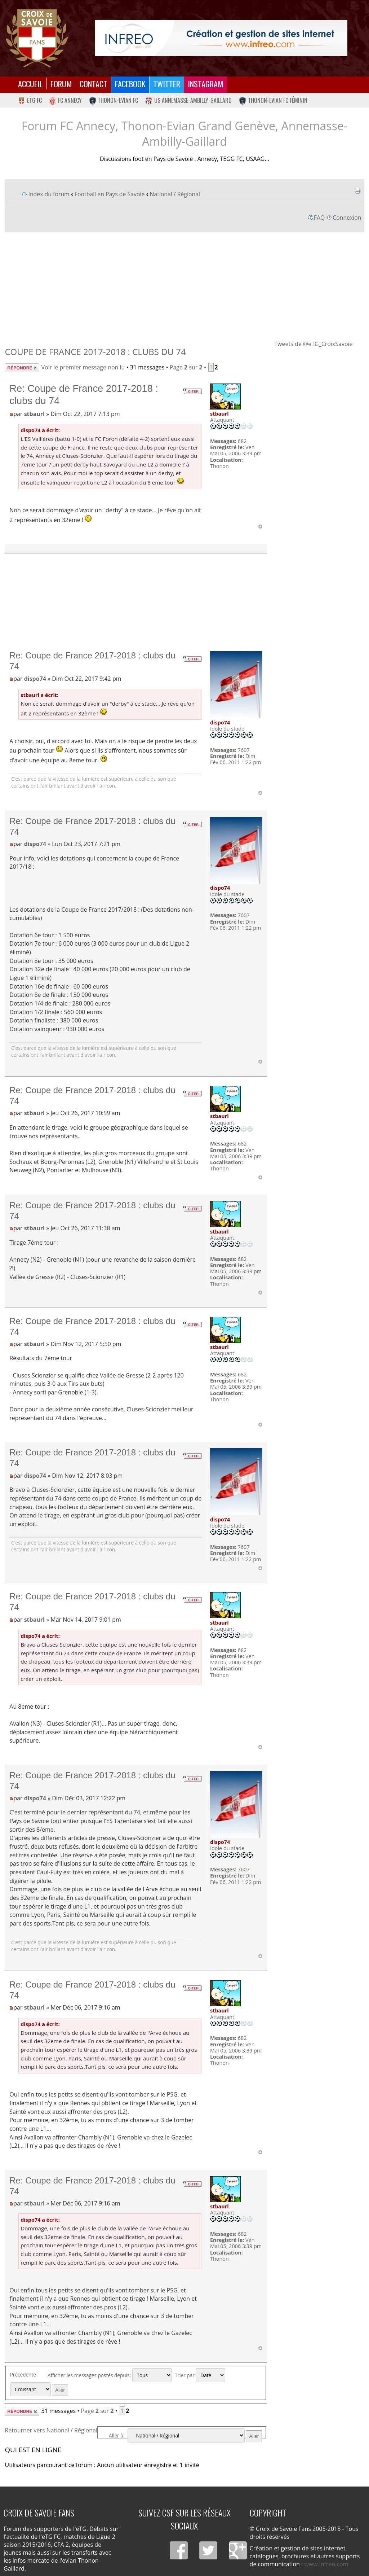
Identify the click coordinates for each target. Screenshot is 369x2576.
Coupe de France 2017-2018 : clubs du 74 (95, 352)
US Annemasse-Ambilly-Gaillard (188, 100)
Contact (93, 83)
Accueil (30, 83)
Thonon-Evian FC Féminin (273, 100)
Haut (260, 527)
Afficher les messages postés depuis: (110, 2375)
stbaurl (34, 414)
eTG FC (30, 100)
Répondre (22, 367)
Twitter (166, 83)
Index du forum (48, 194)
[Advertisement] (184, 285)
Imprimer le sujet (357, 191)
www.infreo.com (326, 2564)
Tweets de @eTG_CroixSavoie (313, 344)
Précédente (23, 2374)
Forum (61, 83)
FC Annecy (65, 100)
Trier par (200, 2375)
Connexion (347, 218)
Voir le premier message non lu (83, 367)
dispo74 (35, 679)
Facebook (130, 83)
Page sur (186, 367)
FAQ (319, 218)
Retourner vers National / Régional (51, 2430)
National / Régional (175, 194)
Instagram (205, 83)
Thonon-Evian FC (113, 100)
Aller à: (116, 2435)
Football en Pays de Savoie (110, 194)
